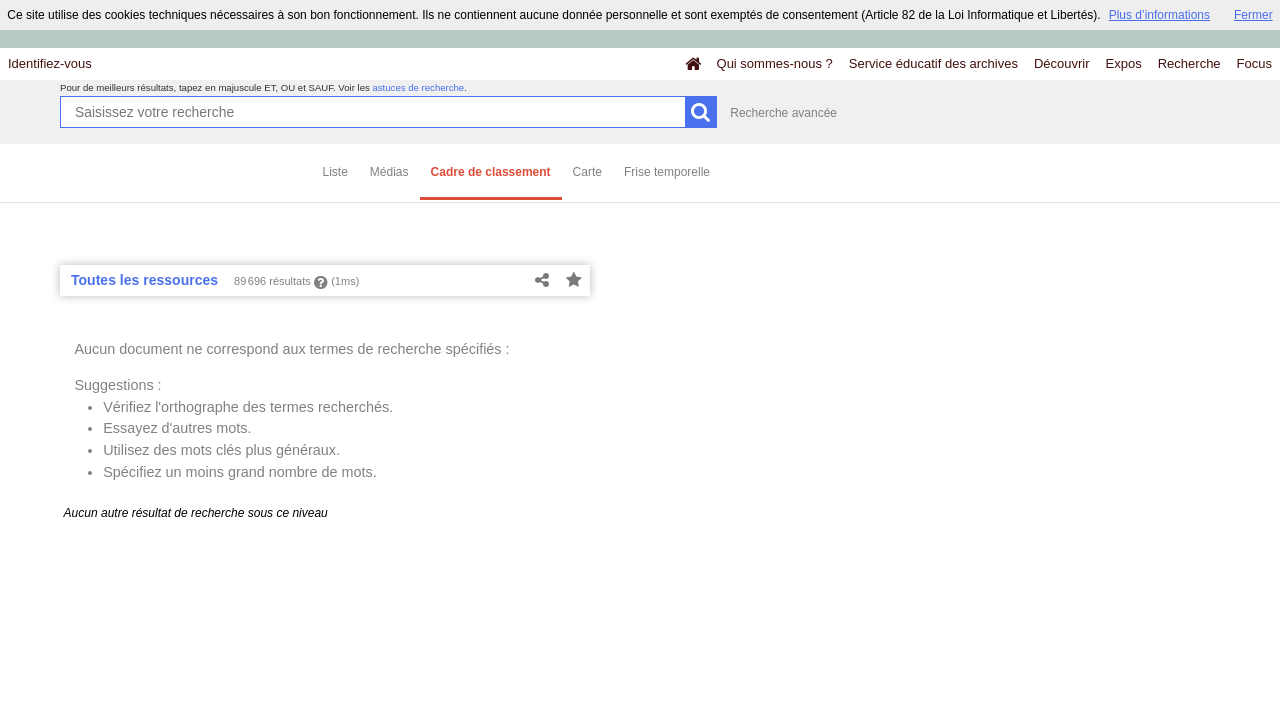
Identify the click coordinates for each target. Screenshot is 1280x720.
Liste (335, 172)
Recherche (1189, 63)
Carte (587, 172)
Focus (1254, 63)
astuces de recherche (418, 87)
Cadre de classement (491, 172)
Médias (389, 172)
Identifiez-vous (50, 63)
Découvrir (1062, 63)
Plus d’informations (1159, 15)
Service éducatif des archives (933, 63)
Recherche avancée (783, 113)
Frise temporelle (667, 172)
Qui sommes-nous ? (775, 63)
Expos (1124, 63)
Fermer (1253, 15)
